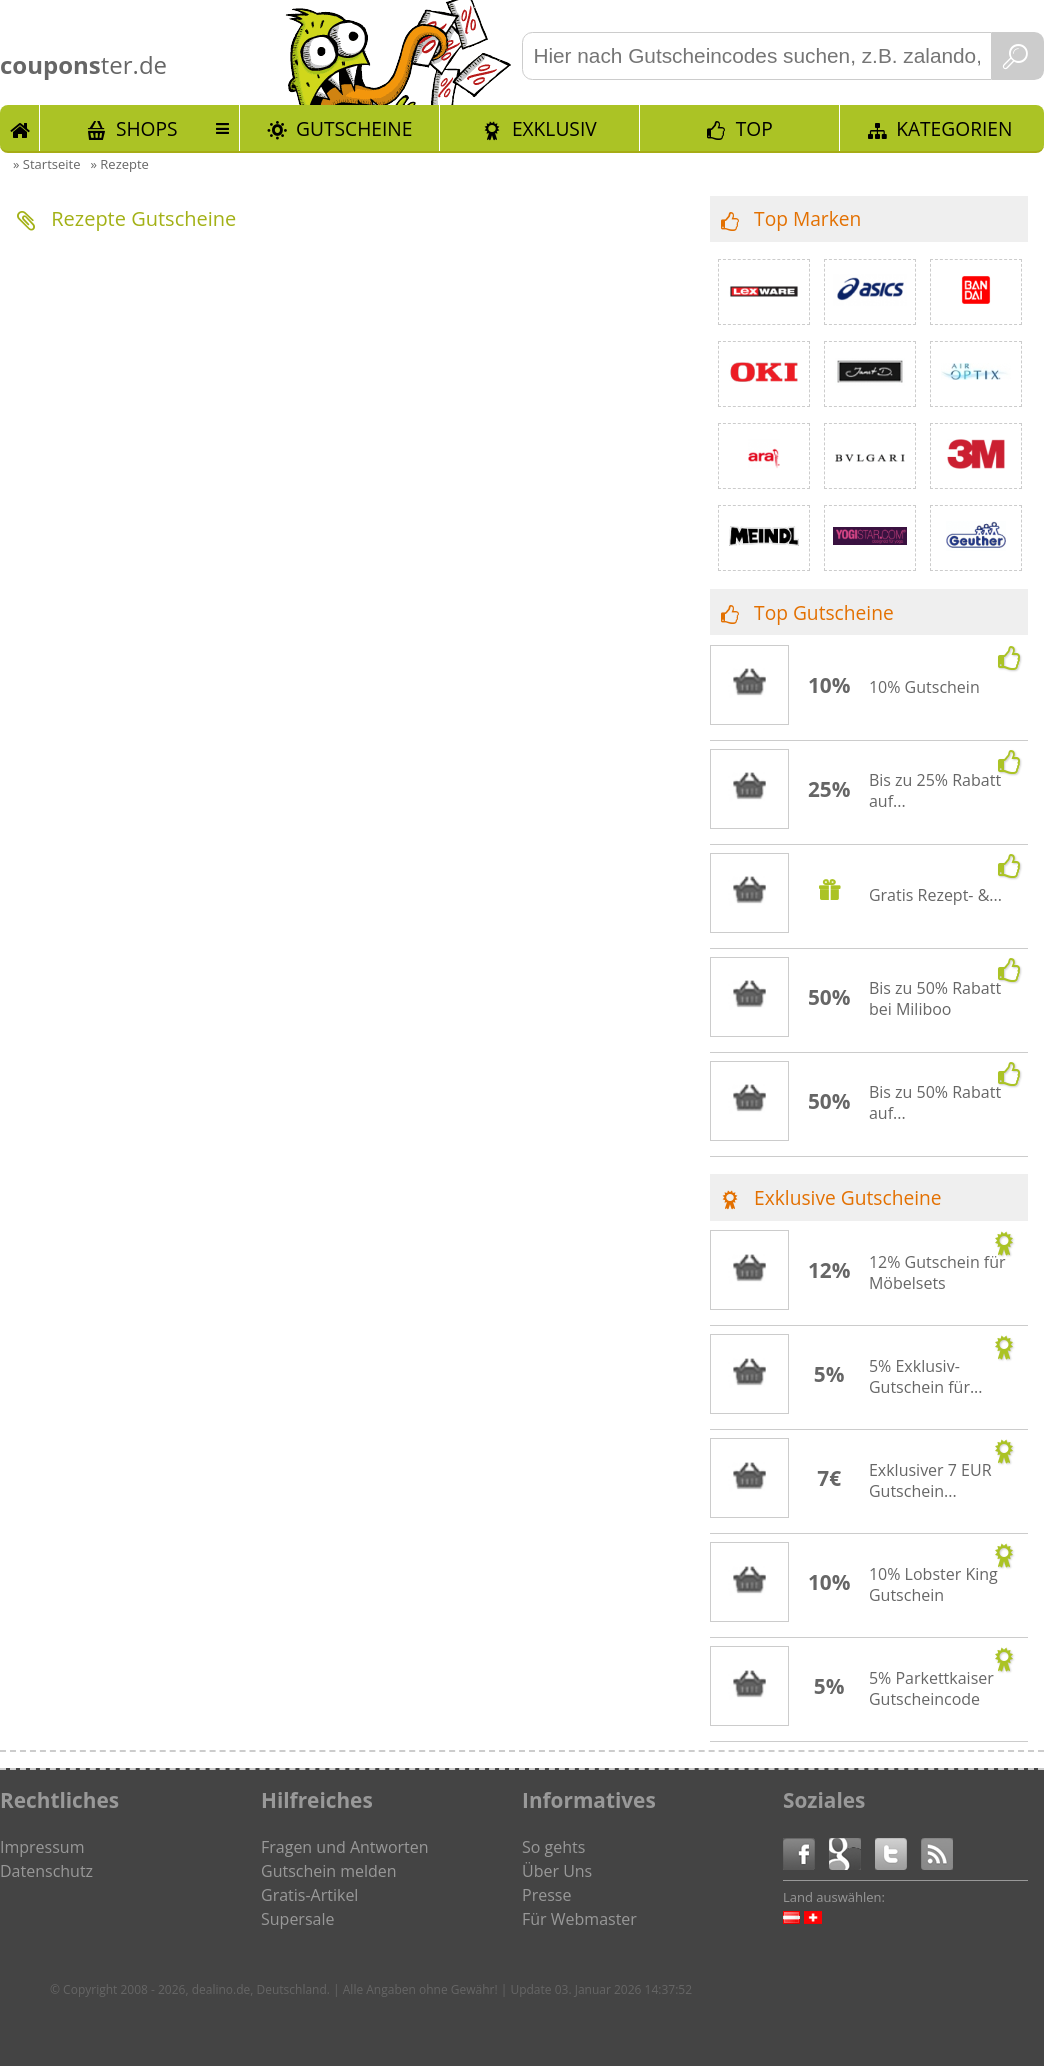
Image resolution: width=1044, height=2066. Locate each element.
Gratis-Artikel (309, 1895)
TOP (754, 128)
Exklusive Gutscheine (848, 1197)
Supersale (297, 1919)
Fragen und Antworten (345, 1847)
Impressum (42, 1847)
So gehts (553, 1847)
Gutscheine (354, 128)
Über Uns (557, 1871)
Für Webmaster (579, 1919)
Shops (147, 128)
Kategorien (954, 128)
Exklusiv (554, 128)
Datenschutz (46, 1871)
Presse (546, 1895)
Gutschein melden (329, 1871)
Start (20, 128)
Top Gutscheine (824, 612)
